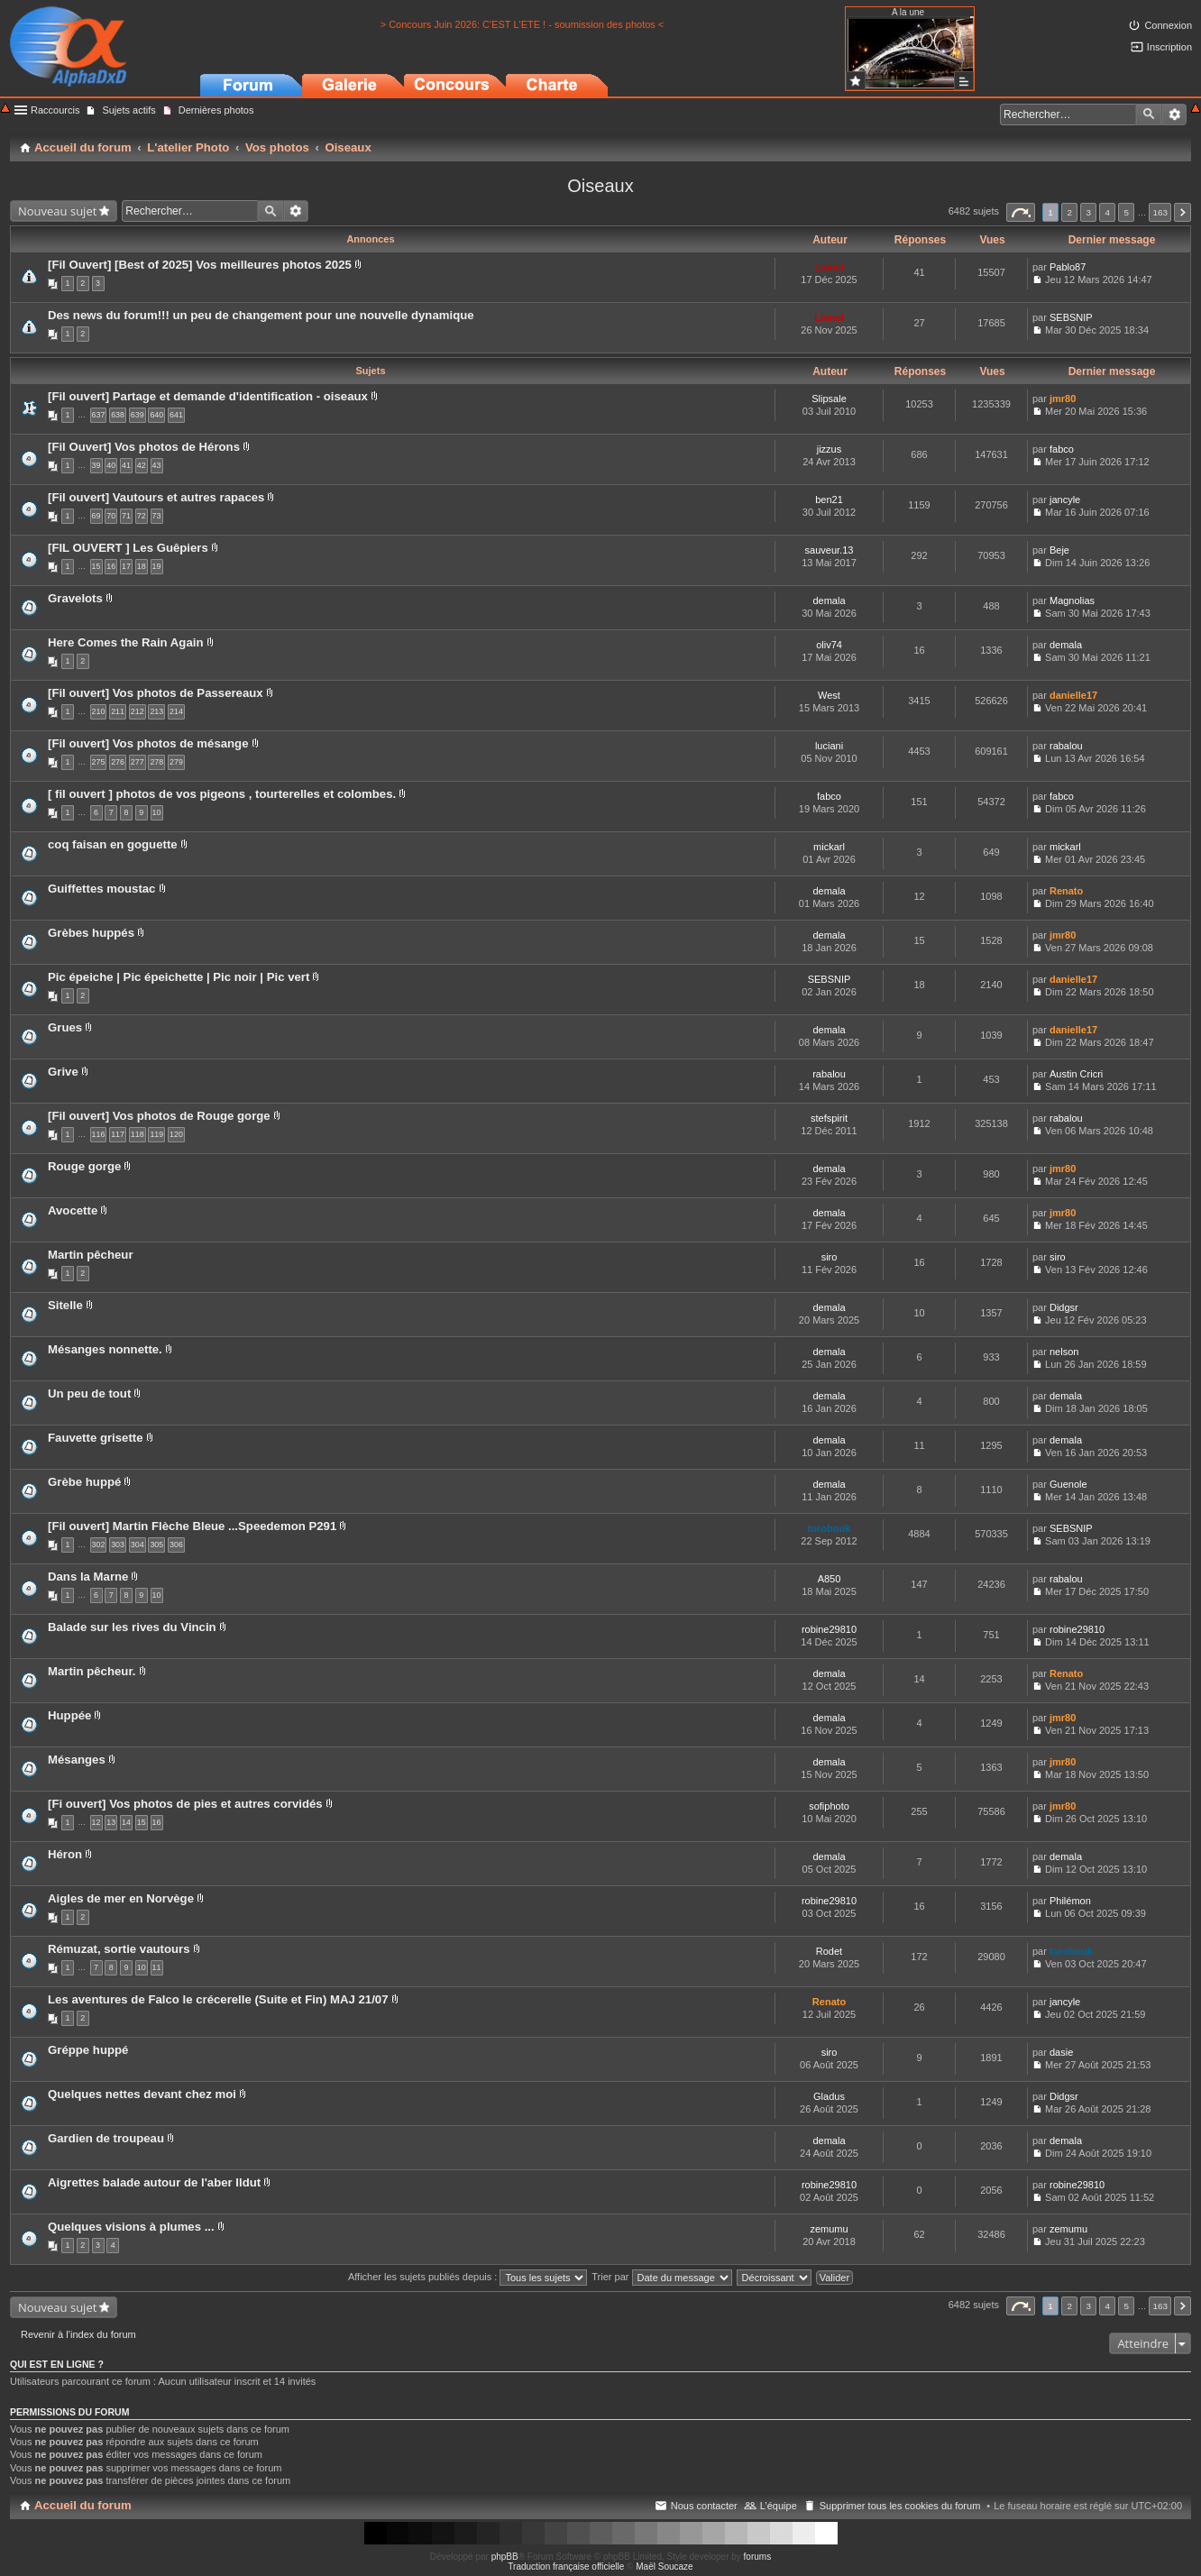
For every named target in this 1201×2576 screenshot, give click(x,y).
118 (137, 1134)
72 (141, 515)
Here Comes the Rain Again (125, 642)
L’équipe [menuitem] (778, 2505)
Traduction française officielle (566, 2566)
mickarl (829, 846)
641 (176, 414)
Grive (63, 1071)
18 (141, 566)
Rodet (829, 1951)
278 (156, 761)
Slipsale (829, 398)
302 (98, 1544)
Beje (1059, 550)
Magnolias (1072, 600)
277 (137, 761)
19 (156, 566)
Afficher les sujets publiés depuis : (468, 2276)
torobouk (829, 1528)
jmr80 (1063, 398)
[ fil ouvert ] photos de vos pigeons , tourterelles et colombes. (222, 794)
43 (156, 465)
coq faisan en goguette (113, 844)
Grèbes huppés (91, 933)
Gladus (829, 2096)
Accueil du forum (83, 2505)
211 (117, 711)
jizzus (829, 449)
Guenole (1068, 1484)
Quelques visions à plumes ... (131, 2226)
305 (156, 1544)
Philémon (1070, 1900)
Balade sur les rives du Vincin (132, 1627)
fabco (1062, 449)
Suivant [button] (1182, 212)
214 (176, 711)
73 (156, 515)
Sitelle (65, 1305)
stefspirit (829, 1118)
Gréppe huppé (88, 2050)
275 (98, 761)
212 (137, 711)
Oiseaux (600, 186)
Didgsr (1064, 1307)
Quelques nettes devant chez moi (142, 2094)
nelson (1064, 1351)
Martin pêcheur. (91, 1671)
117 (117, 1134)
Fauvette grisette (95, 1437)
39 (96, 465)
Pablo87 (1068, 266)
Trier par (661, 2276)
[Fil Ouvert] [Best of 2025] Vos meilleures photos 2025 (200, 264)
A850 (829, 1578)
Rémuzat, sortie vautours (119, 1949)
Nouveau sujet (57, 211)
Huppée (69, 1715)
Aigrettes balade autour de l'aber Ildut (154, 2182)
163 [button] (1159, 212)
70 (110, 515)
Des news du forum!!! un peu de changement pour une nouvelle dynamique (261, 315)
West (829, 695)
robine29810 (829, 1629)
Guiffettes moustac (101, 888)
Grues (65, 1027)
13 (110, 1822)
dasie (1061, 2052)
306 (176, 1544)
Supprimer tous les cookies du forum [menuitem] (900, 2505)
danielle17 (1073, 695)
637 (98, 414)
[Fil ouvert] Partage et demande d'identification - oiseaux (208, 396)
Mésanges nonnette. (105, 1349)
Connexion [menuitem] (1168, 25)
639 (137, 414)
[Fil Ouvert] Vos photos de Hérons (144, 447)
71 (126, 515)
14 (126, 1822)
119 (156, 1134)
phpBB (504, 2557)
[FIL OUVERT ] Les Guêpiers (128, 548)
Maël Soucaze (664, 2566)
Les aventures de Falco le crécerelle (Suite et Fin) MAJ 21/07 (218, 1999)
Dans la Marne (88, 1576)
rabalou (1066, 745)
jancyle (1065, 499)
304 (137, 1544)
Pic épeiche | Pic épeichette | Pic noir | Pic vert (178, 977)
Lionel (828, 266)
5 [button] (1127, 212)
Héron (65, 1854)
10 (156, 812)
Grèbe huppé (84, 1482)
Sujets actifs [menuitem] (128, 110)
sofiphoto (829, 1806)
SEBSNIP (1071, 317)
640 (156, 414)
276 (117, 761)
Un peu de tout (89, 1393)
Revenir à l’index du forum (78, 2334)
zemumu (829, 2228)
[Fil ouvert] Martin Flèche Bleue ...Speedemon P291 (192, 1526)
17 (126, 566)
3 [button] (1088, 212)
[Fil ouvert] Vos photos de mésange (148, 743)
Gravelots (75, 598)
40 (110, 465)
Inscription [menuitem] (1169, 46)
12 (96, 1822)
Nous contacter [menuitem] (704, 2505)
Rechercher (1148, 114)
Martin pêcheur (90, 1254)
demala (828, 600)
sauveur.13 (829, 550)
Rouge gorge (84, 1166)
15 (96, 566)
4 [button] (1108, 212)
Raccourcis (55, 110)
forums (758, 2557)
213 (156, 711)
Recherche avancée (1174, 114)
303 (117, 1544)
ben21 (829, 499)
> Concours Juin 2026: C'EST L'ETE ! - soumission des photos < (522, 24)
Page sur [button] (1020, 212)
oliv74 (829, 644)
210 (98, 711)
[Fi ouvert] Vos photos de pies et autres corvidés (185, 1804)
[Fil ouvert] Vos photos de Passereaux (155, 693)
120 (176, 1134)
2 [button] (1069, 212)
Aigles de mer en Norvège (121, 1898)
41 (126, 465)
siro (829, 1256)
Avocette (72, 1210)
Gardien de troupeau (106, 2138)
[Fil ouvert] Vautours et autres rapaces (156, 497)
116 (98, 1134)
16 (110, 566)
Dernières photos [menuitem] (216, 110)
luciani (829, 745)
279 (176, 761)
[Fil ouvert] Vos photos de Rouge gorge (159, 1116)
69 (96, 515)
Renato (1066, 890)
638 (117, 414)
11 (156, 1967)
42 (141, 465)
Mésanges (76, 1759)
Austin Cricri (1076, 1073)
